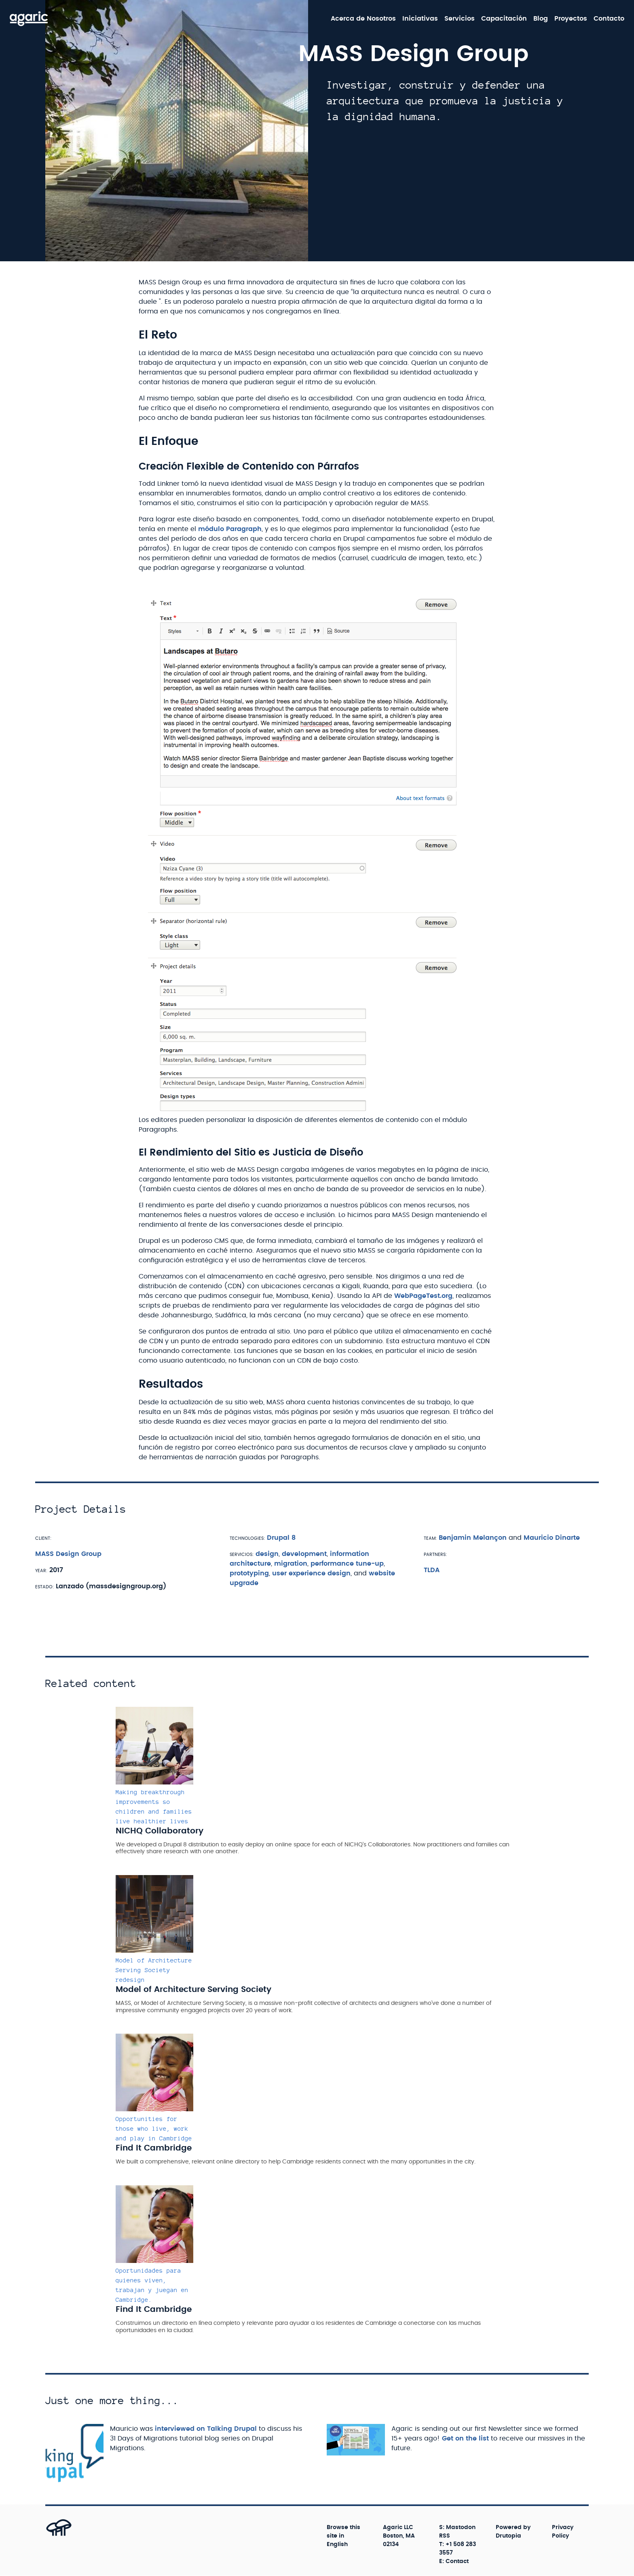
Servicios (459, 18)
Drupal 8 (281, 1538)
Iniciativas (420, 18)
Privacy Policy (563, 2532)
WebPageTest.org (423, 1296)
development (304, 1554)
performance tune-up (347, 1563)
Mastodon (461, 2527)
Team (429, 1538)
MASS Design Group (68, 1554)
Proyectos (570, 18)
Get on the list (465, 2438)
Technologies (247, 1538)
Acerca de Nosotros (363, 18)
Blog (540, 18)
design (267, 1554)
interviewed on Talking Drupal (206, 2429)
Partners (435, 1554)
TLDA (432, 1570)
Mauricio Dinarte (552, 1538)
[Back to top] (50, 2535)
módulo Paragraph (230, 529)
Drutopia (508, 2536)
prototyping (249, 1573)
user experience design (311, 1573)
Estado (44, 1586)
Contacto (609, 18)
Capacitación (504, 18)
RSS (444, 2536)
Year (40, 1570)
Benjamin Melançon (473, 1538)
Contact (457, 2561)
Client (42, 1538)
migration (290, 1563)
